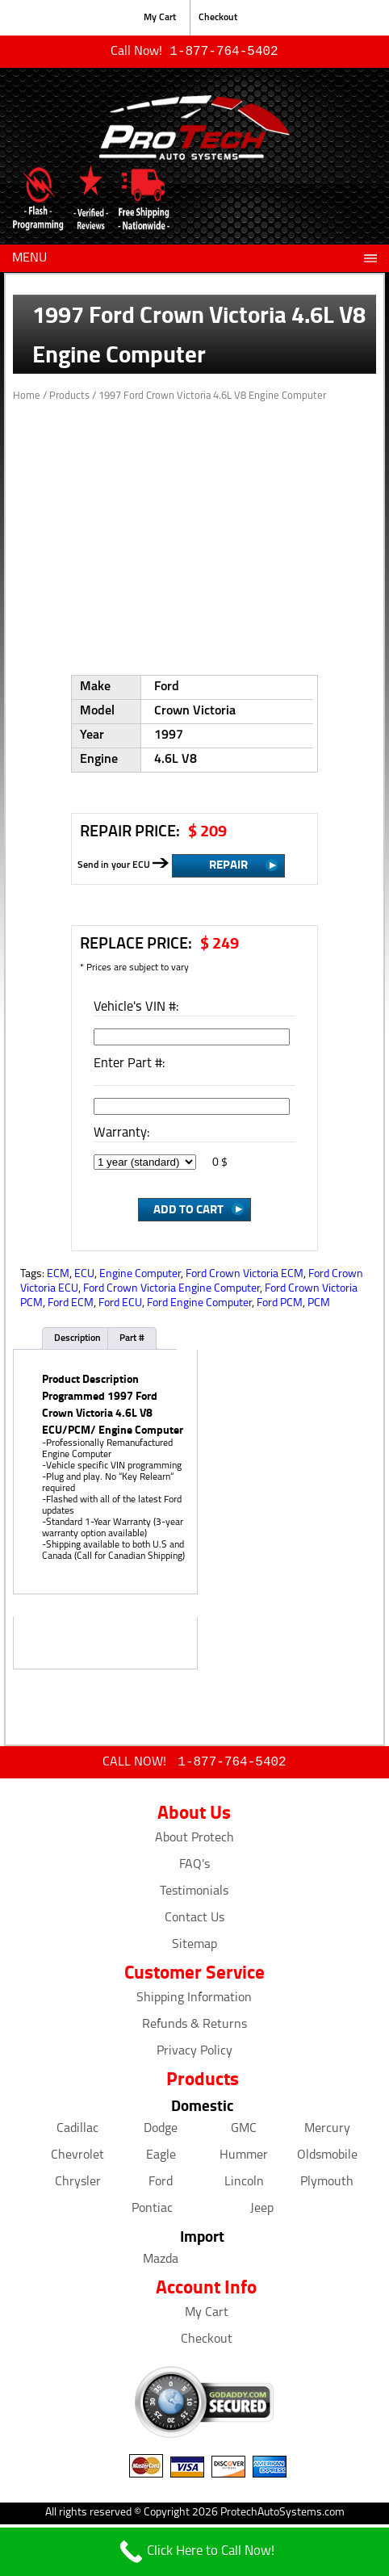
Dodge (161, 2132)
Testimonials (194, 1894)
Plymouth (326, 2185)
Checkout (218, 18)
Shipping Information (194, 2001)
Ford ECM (71, 1305)
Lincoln (244, 2185)
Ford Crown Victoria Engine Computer (171, 1290)
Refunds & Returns (194, 2027)
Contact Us (194, 1921)
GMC (244, 2132)
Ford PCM (280, 1305)
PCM (318, 1305)
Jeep (262, 2211)
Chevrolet (77, 2158)
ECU (84, 1276)
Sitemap (194, 1947)
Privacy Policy (194, 2054)
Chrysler (78, 2185)
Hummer (244, 2158)
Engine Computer (140, 1276)
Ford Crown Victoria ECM (244, 1276)
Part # (131, 1340)
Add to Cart (188, 1210)
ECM (58, 1276)
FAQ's (194, 1868)
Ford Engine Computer (199, 1305)
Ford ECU (120, 1305)
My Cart (160, 18)
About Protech (194, 1841)
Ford (160, 2185)
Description (77, 1340)
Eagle (161, 2158)
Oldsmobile (327, 2158)
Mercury (327, 2132)
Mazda (160, 2262)
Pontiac (152, 2211)
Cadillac (77, 2132)
